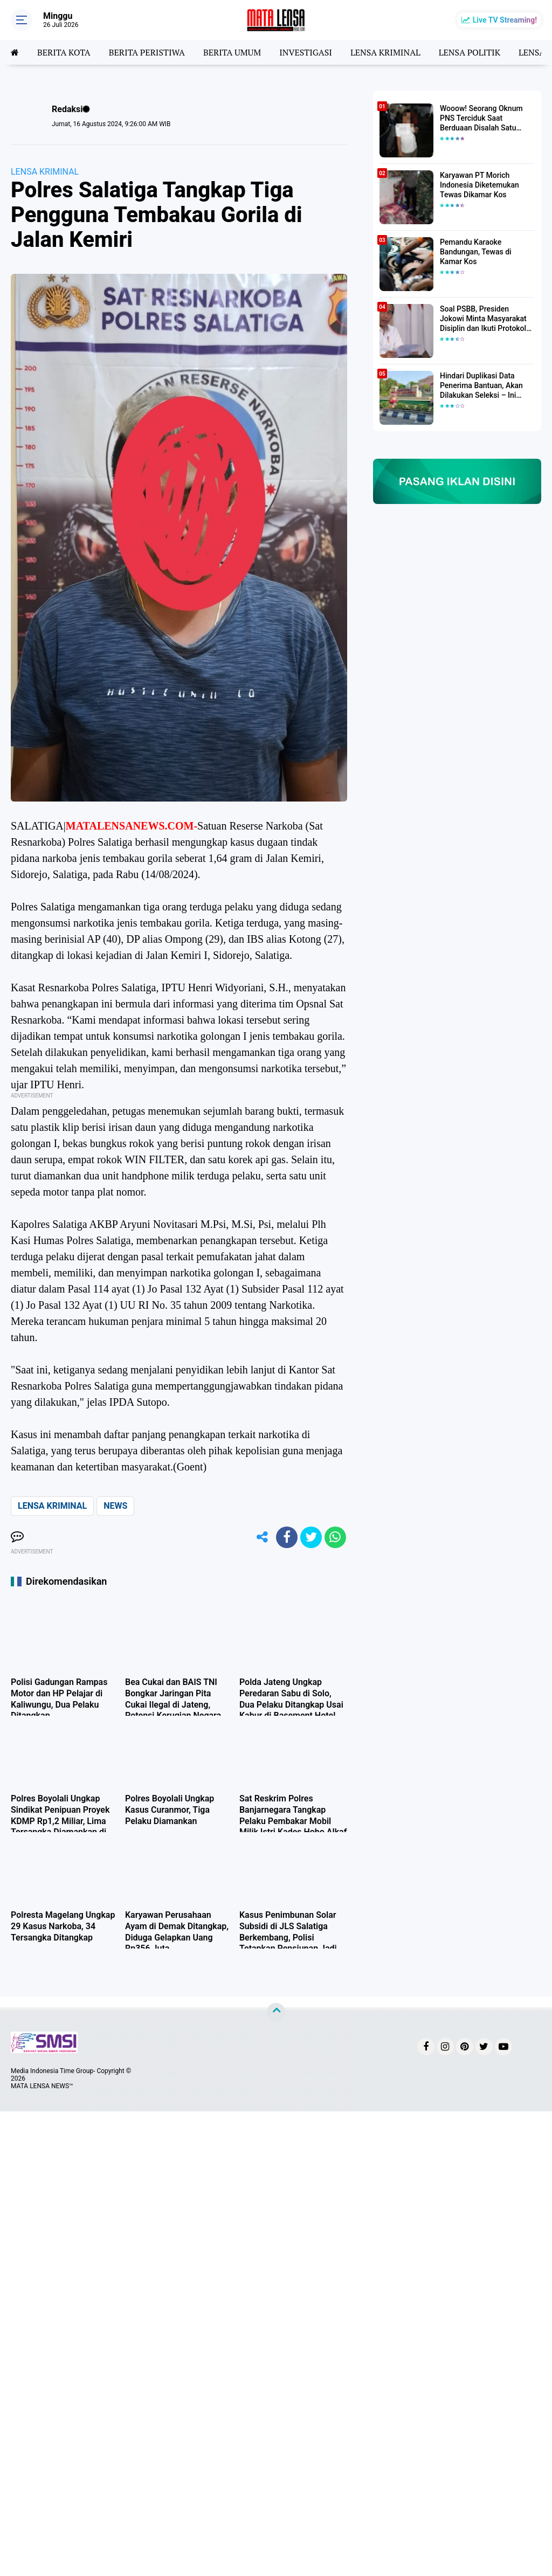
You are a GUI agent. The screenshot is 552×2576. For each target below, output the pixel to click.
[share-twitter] (311, 1537)
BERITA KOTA (64, 52)
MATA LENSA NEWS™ (42, 2086)
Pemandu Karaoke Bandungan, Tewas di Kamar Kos (476, 252)
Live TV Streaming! (505, 20)
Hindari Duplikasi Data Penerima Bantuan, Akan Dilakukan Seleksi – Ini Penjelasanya (481, 385)
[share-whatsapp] (335, 1537)
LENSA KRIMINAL (385, 52)
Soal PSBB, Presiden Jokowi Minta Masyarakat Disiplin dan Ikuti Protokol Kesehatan (483, 319)
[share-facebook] (287, 1537)
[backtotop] (276, 2012)
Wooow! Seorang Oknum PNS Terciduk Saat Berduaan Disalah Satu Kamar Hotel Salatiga (481, 118)
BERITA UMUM (232, 52)
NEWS (115, 1506)
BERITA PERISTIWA (147, 52)
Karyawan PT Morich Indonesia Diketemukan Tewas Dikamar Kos (479, 185)
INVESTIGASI (305, 52)
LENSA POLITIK (469, 52)
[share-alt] (262, 1537)
